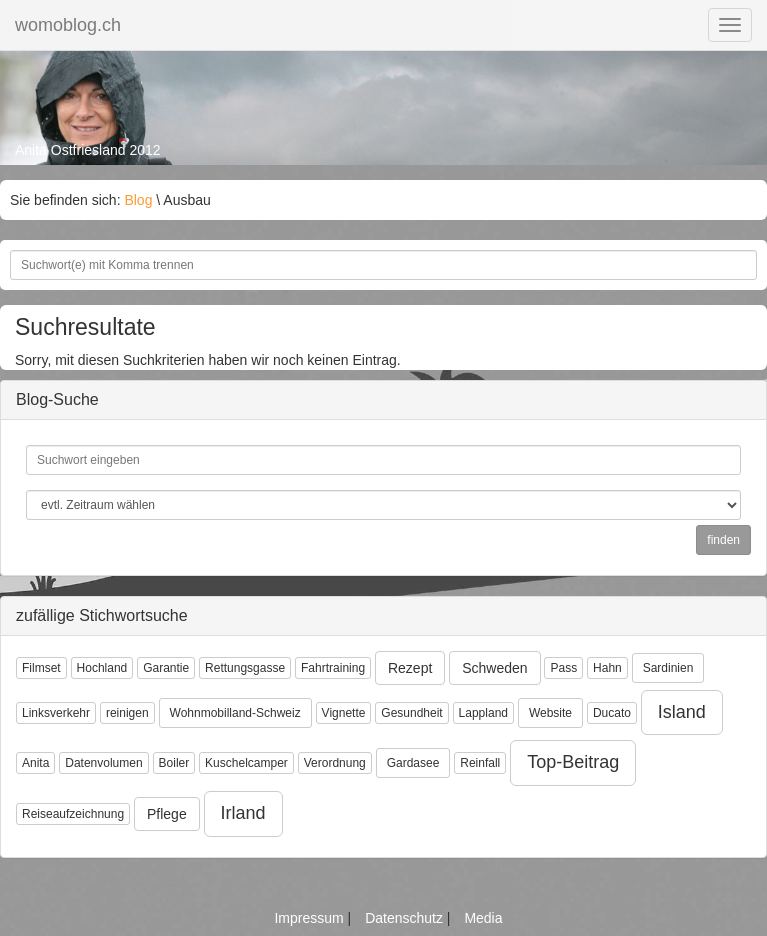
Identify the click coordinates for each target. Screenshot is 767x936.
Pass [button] (563, 668)
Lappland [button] (483, 713)
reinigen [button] (127, 713)
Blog (138, 200)
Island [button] (682, 712)
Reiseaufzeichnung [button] (73, 814)
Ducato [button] (612, 713)
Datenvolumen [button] (103, 763)
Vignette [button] (344, 713)
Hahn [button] (607, 668)
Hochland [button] (102, 668)
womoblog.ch (68, 25)
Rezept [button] (410, 668)
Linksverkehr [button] (56, 713)
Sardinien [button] (668, 668)
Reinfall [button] (480, 763)
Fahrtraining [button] (333, 668)
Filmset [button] (41, 668)
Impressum (310, 918)
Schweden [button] (494, 668)
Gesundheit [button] (411, 713)
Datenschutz (406, 918)
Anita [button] (35, 763)
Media (483, 918)
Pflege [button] (167, 814)
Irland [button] (243, 813)
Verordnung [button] (335, 763)
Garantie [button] (166, 668)
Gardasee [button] (413, 763)
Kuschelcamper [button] (246, 763)
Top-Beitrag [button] (573, 762)
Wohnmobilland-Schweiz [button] (235, 713)
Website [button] (550, 713)
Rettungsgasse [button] (245, 668)
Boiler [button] (174, 763)
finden (723, 540)
